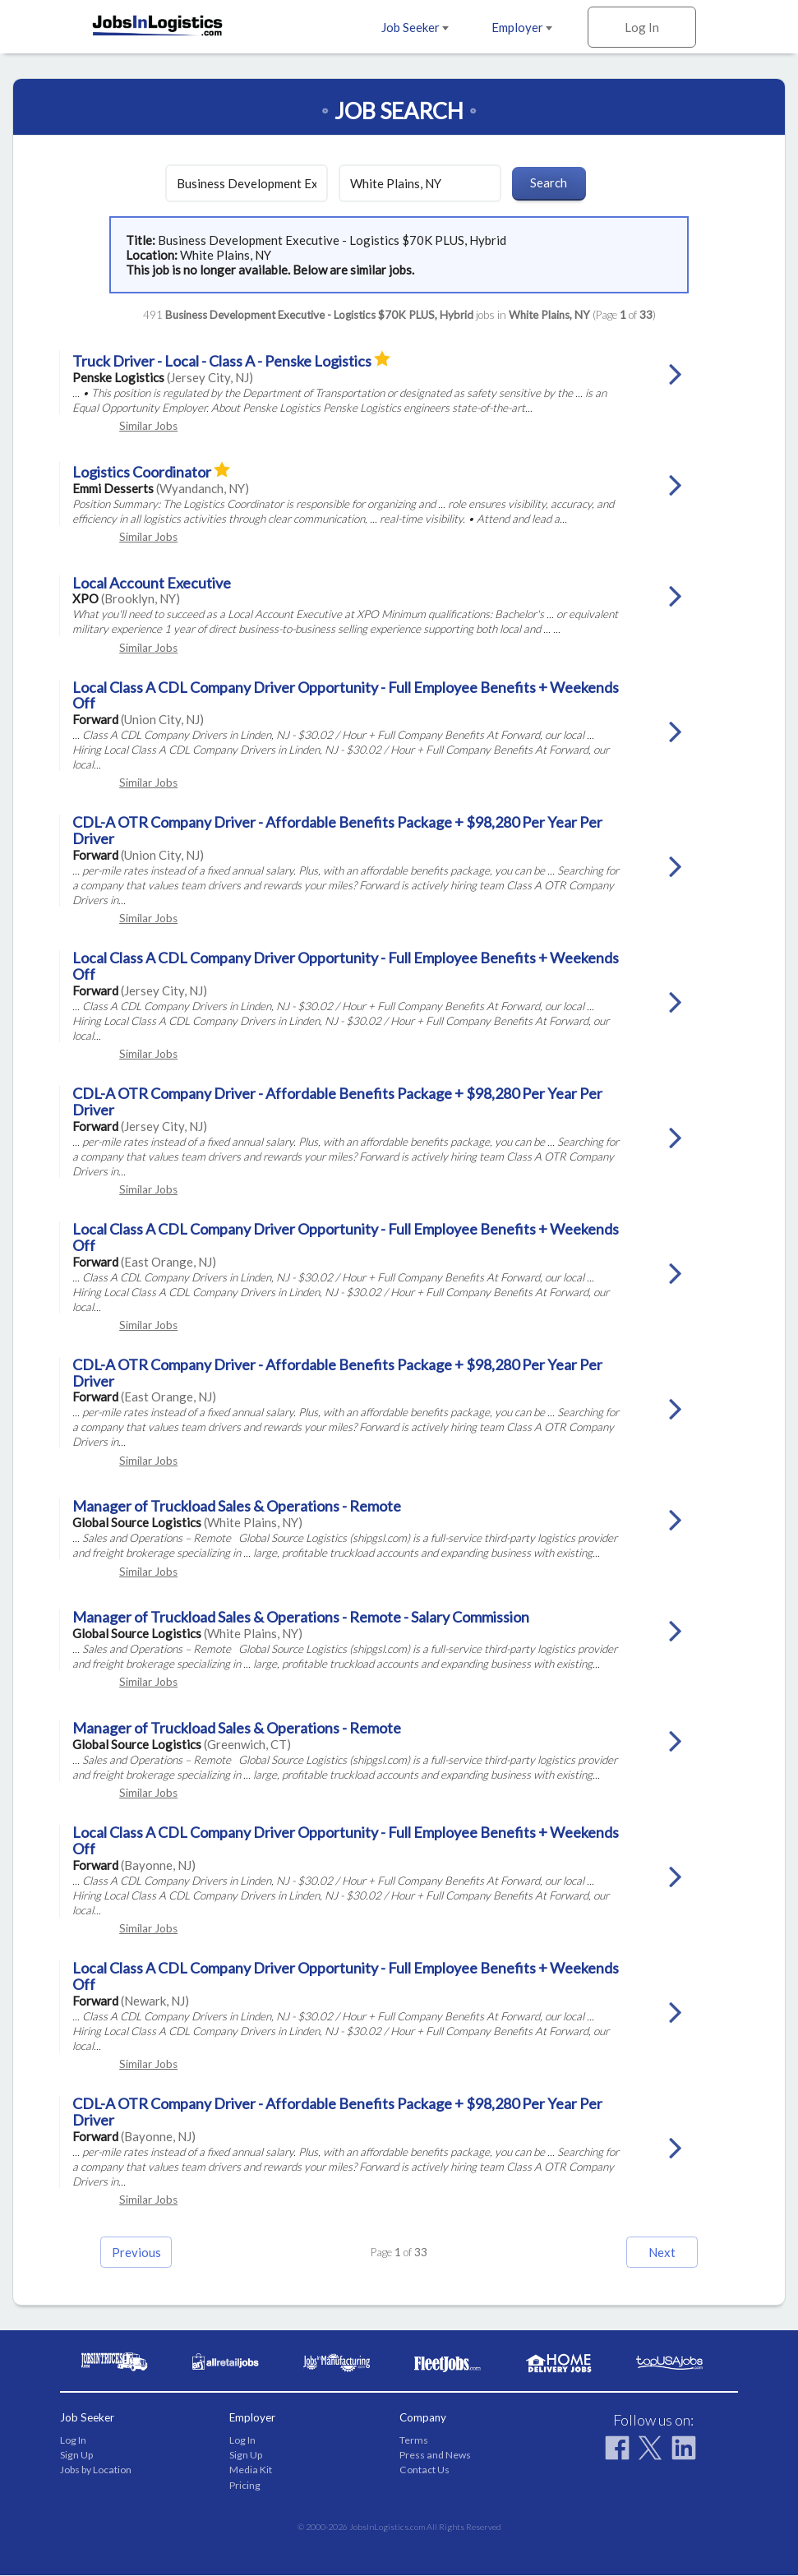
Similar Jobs (148, 425)
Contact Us (424, 2470)
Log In (642, 27)
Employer (521, 27)
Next (655, 2252)
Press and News (435, 2455)
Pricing (245, 2485)
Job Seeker (415, 27)
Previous (143, 2252)
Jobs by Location (95, 2470)
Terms (413, 2440)
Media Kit (250, 2470)
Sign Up (76, 2455)
